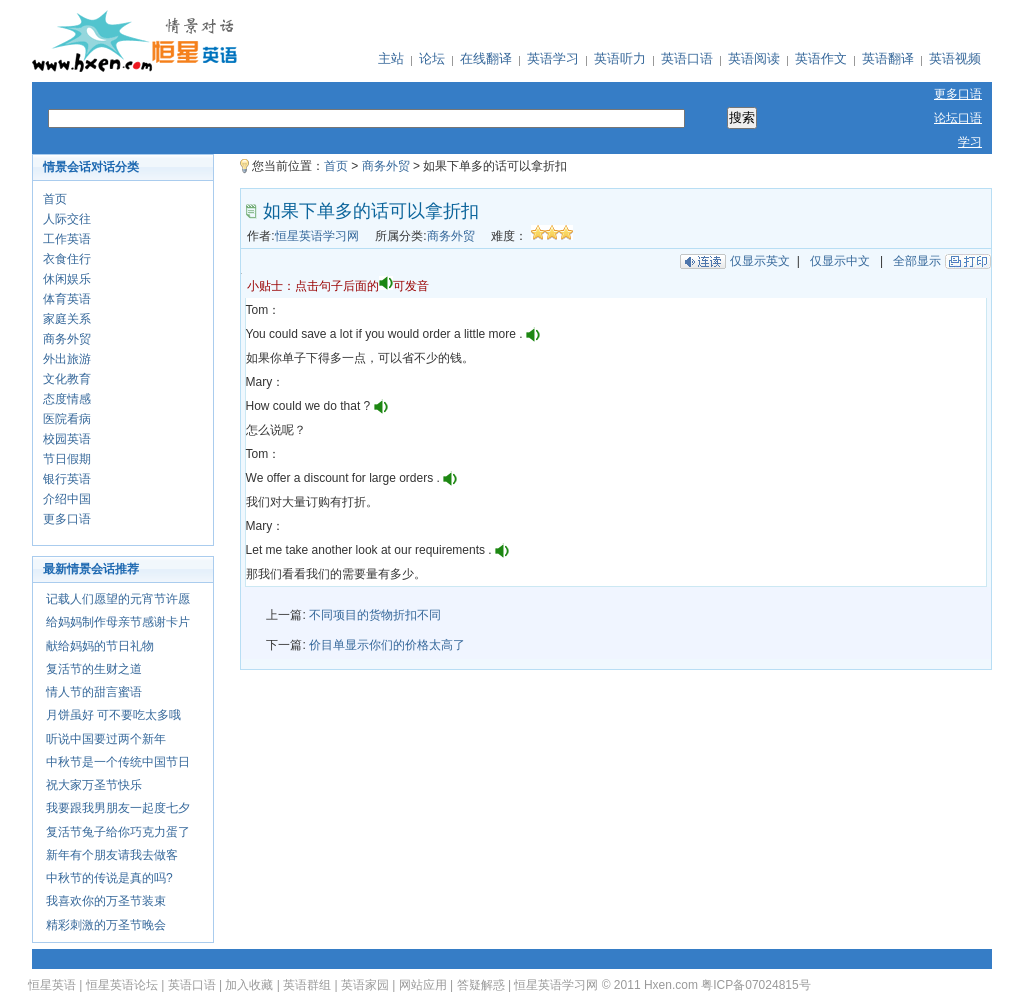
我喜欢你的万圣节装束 (106, 901)
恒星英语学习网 (317, 236)
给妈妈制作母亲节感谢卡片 (118, 622)
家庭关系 (67, 319)
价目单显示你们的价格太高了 (387, 645)
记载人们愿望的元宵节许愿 (118, 599)
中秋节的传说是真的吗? (109, 878)
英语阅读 (754, 58)
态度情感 (67, 399)
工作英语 (67, 239)
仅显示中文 (840, 261)
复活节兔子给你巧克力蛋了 (118, 832)
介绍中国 (67, 499)
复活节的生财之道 (94, 669)
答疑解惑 (481, 985)
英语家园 (365, 985)
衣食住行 (67, 259)
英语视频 (955, 58)
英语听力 (620, 58)
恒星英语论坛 (122, 985)
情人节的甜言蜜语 (94, 692)
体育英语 (67, 299)
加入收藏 (249, 985)
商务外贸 (67, 339)
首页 (55, 199)
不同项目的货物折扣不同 (375, 615)
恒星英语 (52, 985)
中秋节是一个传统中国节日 (118, 762)
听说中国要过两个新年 (106, 739)
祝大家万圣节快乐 (94, 785)
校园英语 (67, 439)
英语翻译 (888, 58)
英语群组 (307, 985)
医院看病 (67, 419)
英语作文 (821, 58)
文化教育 (67, 379)
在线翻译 (486, 58)
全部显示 (917, 261)
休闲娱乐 (67, 279)
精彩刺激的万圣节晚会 (106, 925)
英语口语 (687, 58)
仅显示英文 (760, 261)
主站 (391, 58)
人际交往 (67, 219)
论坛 (432, 58)
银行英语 (67, 479)
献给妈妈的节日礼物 (100, 646)
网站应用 (423, 985)
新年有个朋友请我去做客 (112, 855)
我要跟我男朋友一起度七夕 (118, 808)
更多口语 (67, 519)
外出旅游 (67, 359)
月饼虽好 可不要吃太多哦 (113, 715)
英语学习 (553, 58)
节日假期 (67, 459)
